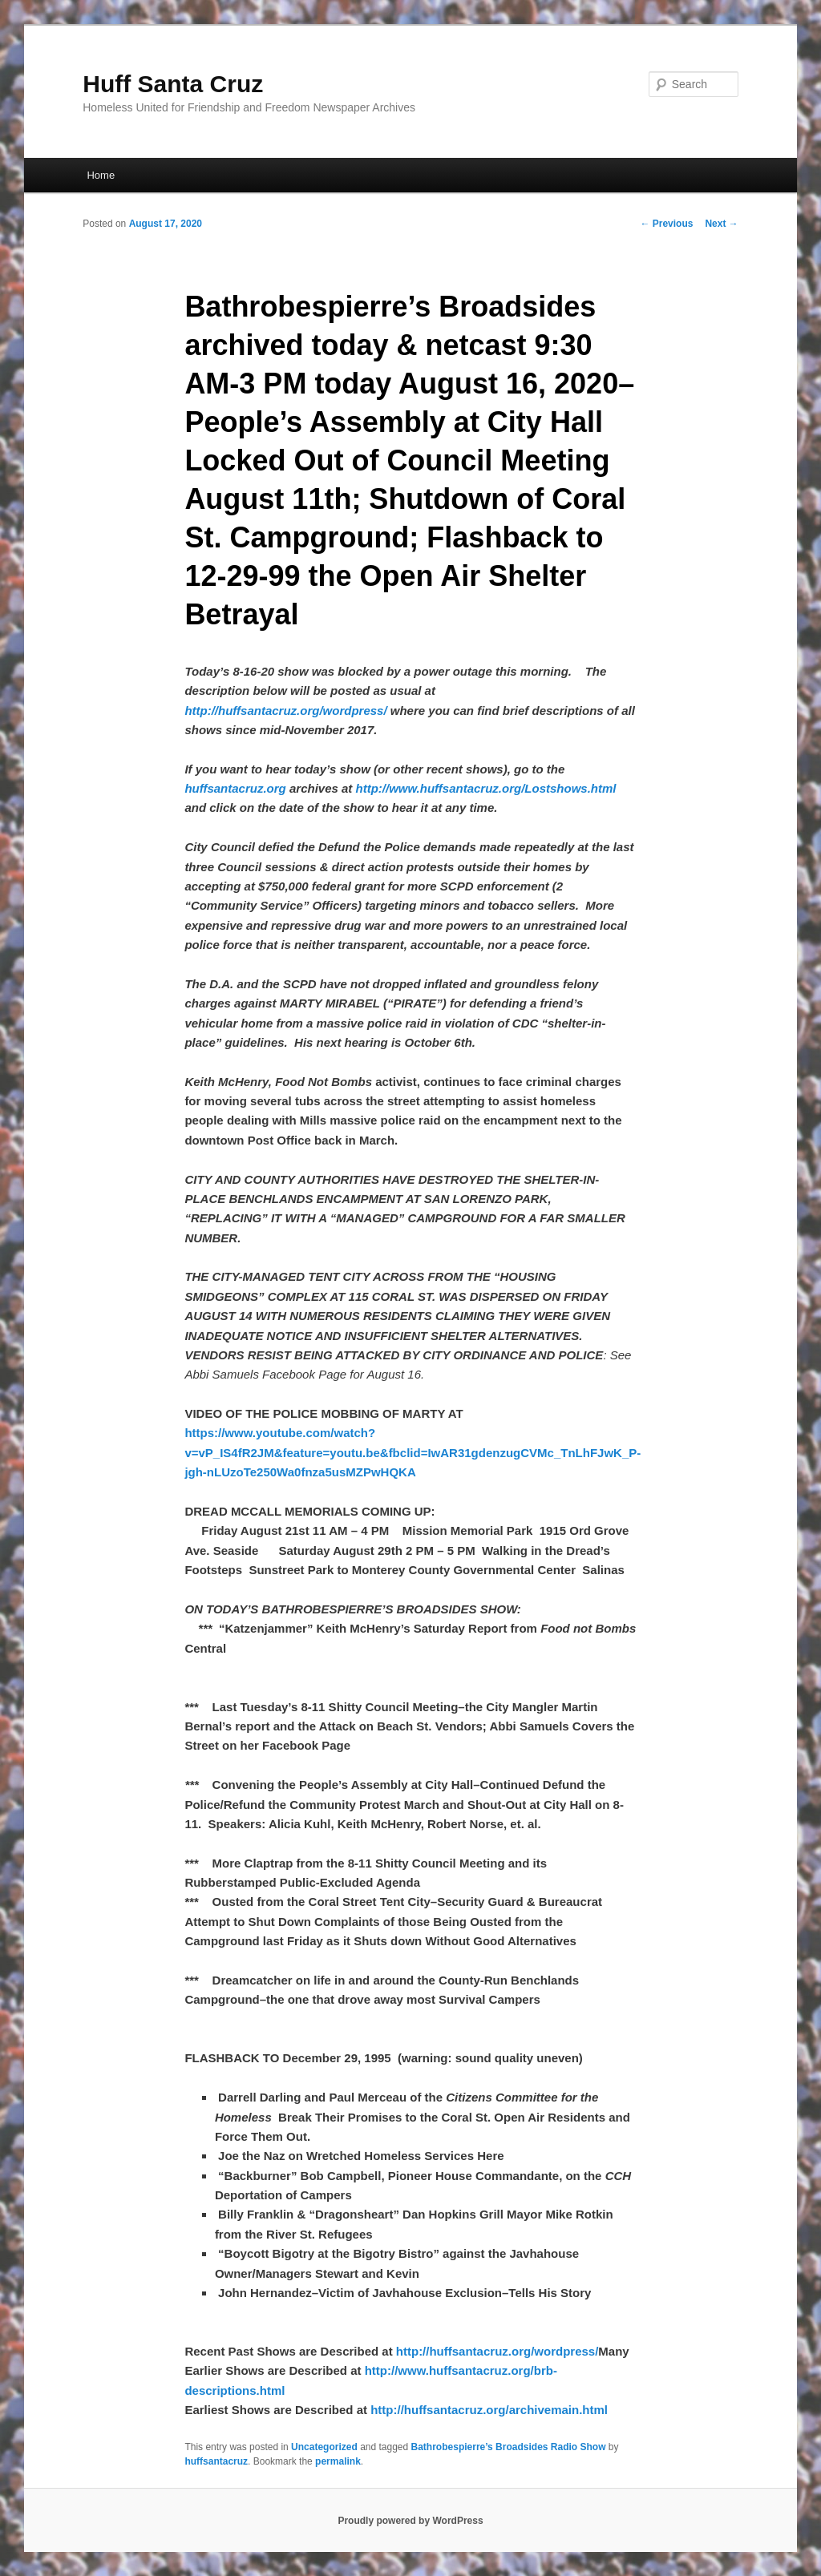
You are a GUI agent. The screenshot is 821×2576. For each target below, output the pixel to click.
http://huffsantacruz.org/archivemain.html (489, 2410)
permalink (338, 2461)
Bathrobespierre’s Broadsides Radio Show (508, 2447)
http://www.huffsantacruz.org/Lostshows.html (486, 788)
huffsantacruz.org (234, 788)
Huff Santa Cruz (173, 84)
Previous (666, 223)
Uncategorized (324, 2447)
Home (101, 175)
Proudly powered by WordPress (410, 2520)
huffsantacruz (216, 2461)
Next (721, 223)
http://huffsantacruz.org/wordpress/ (285, 710)
